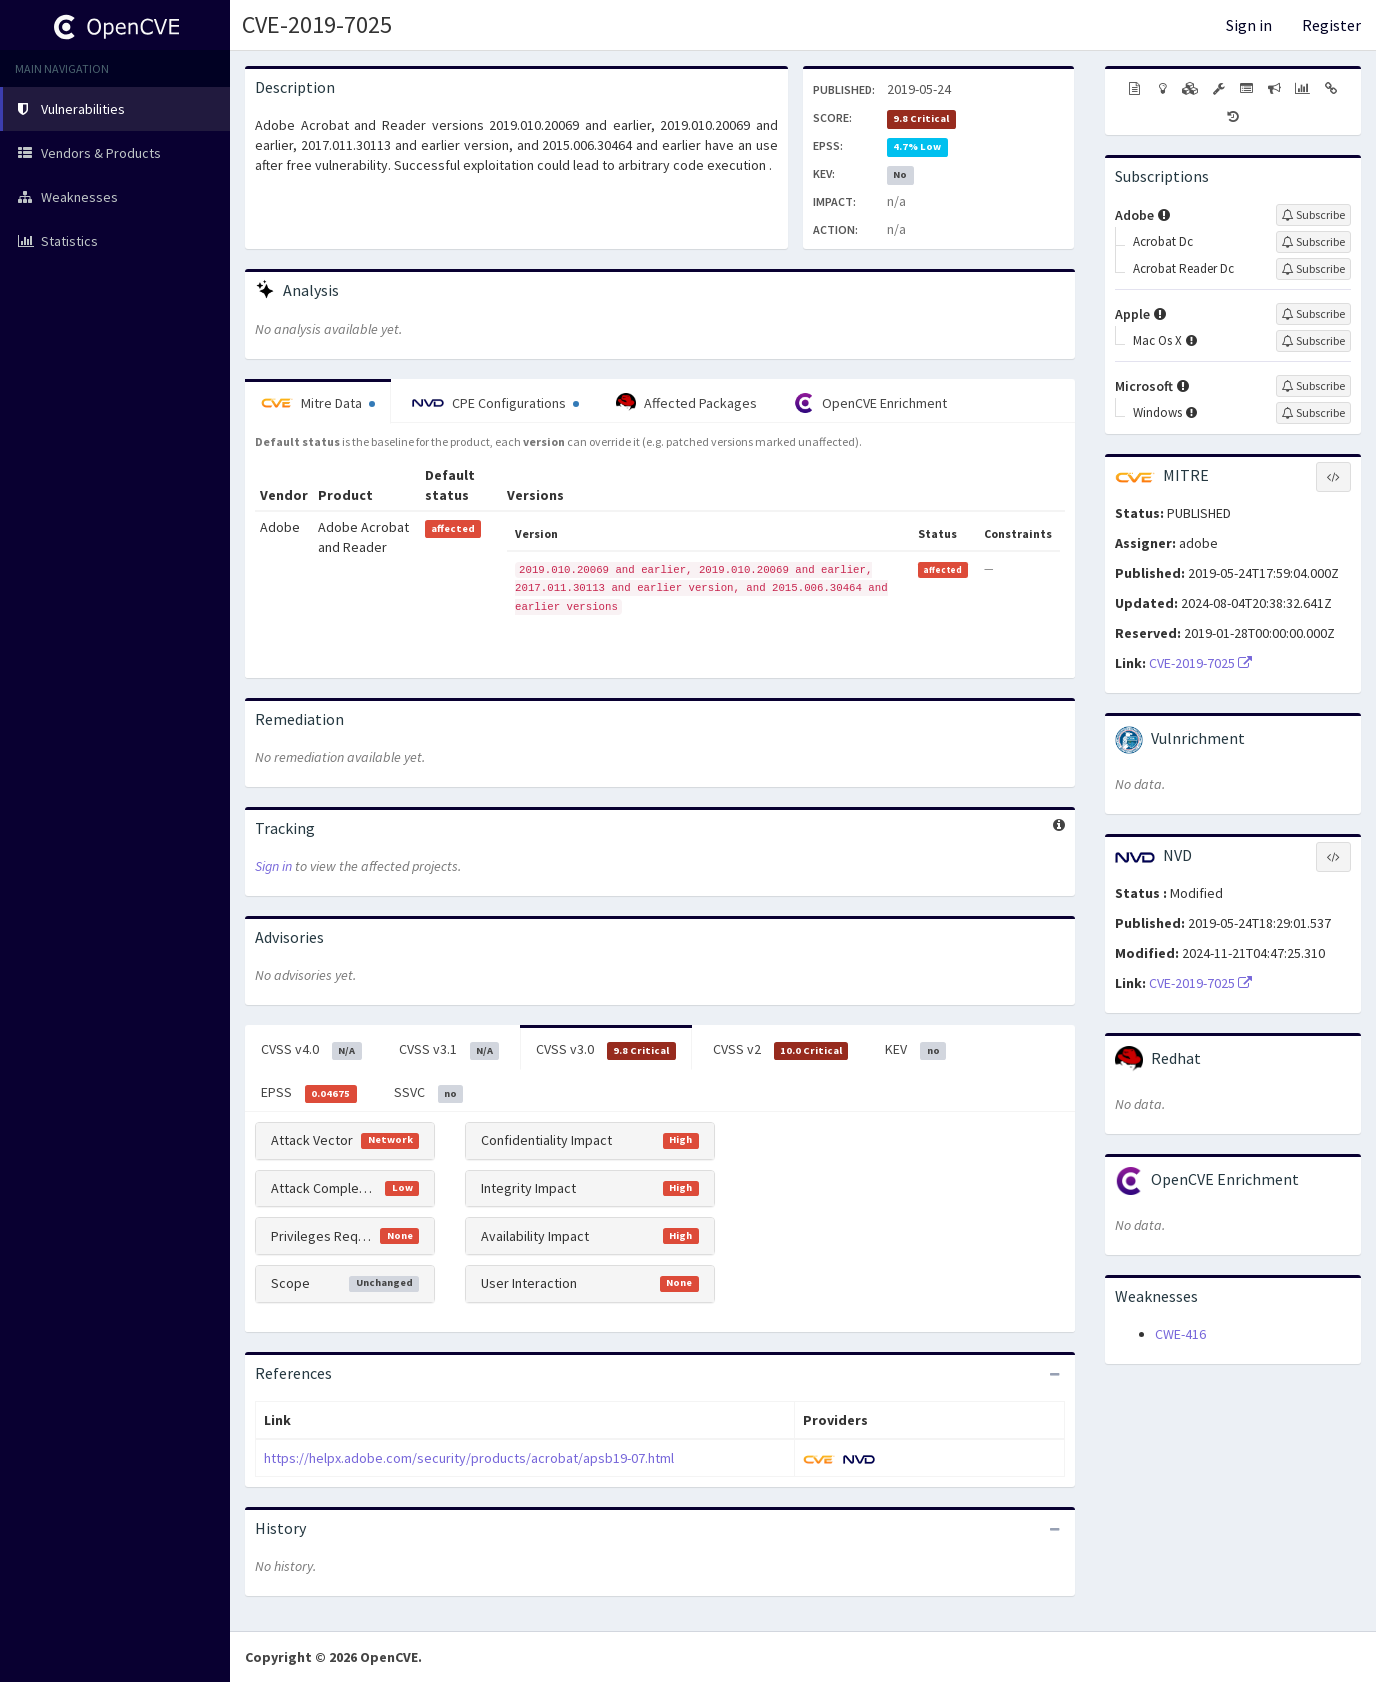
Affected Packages (686, 403)
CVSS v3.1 (449, 1050)
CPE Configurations (495, 403)
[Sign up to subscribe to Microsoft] (1313, 386)
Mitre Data (318, 403)
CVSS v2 (781, 1050)
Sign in (1249, 25)
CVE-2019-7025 (317, 24)
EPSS (309, 1093)
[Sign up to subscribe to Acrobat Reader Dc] (1313, 269)
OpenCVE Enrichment (870, 403)
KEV (915, 1050)
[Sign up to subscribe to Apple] (1313, 314)
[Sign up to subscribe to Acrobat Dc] (1313, 242)
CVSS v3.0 (606, 1050)
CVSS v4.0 (311, 1050)
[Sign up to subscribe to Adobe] (1313, 215)
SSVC (429, 1093)
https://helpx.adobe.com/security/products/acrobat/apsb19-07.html (469, 1458)
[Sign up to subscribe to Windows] (1313, 413)
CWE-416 (1180, 1334)
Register (1331, 25)
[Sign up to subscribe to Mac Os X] (1313, 341)
